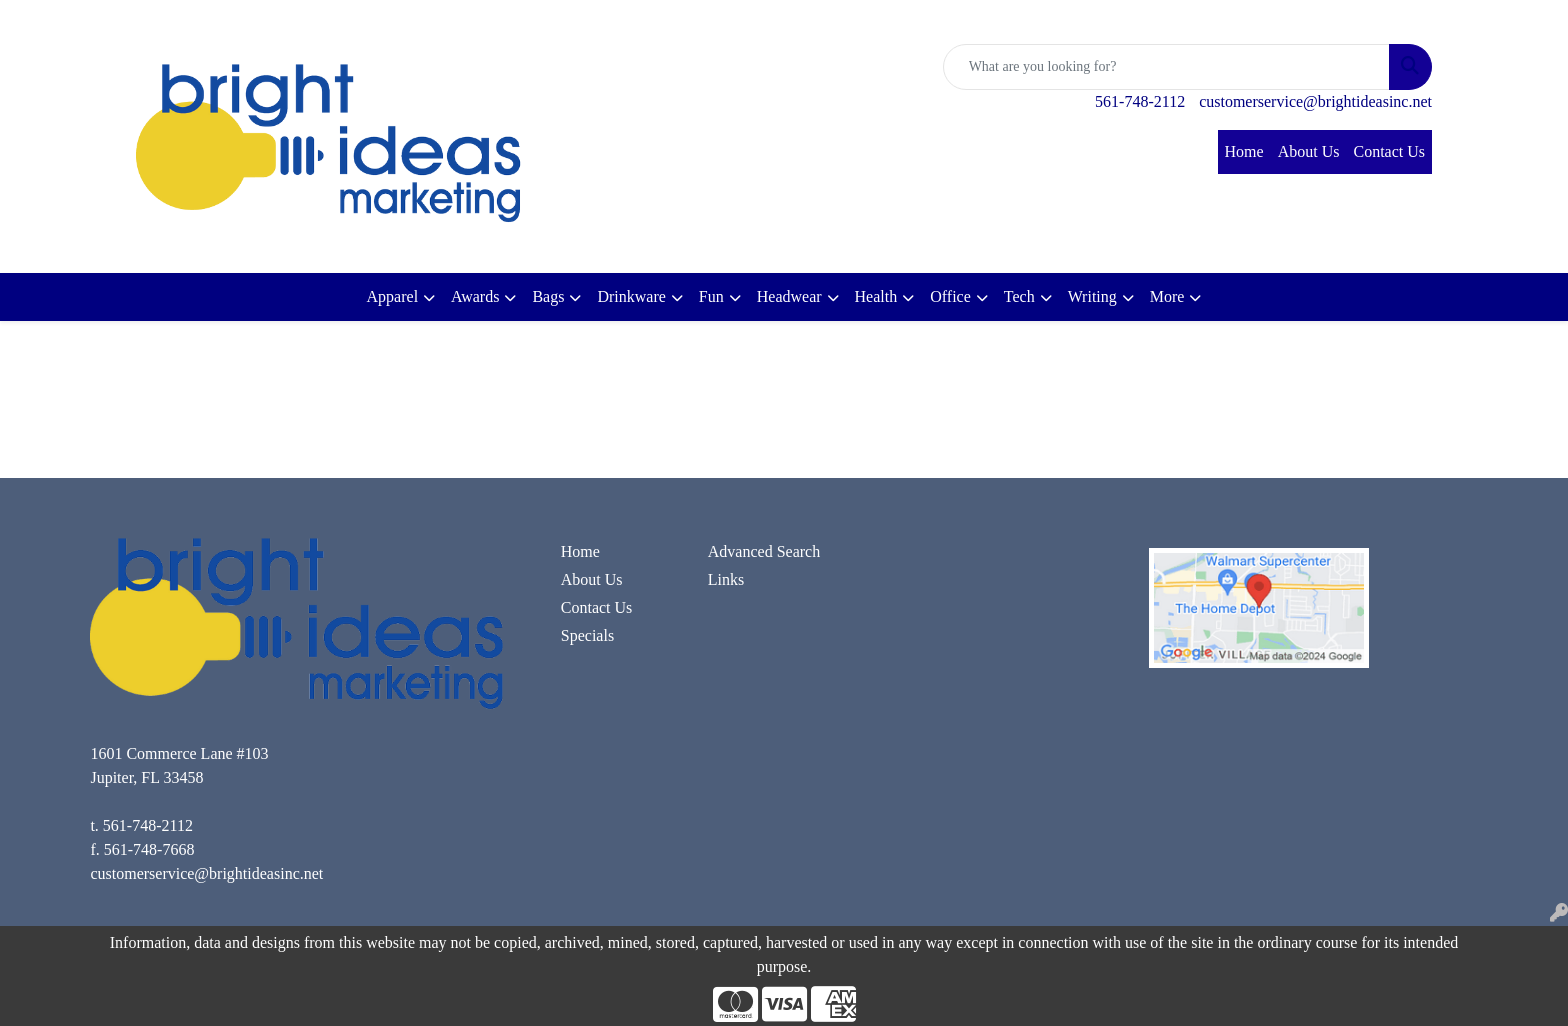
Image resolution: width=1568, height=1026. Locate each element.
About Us (1309, 151)
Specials (587, 635)
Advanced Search (764, 551)
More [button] (1167, 296)
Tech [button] (1019, 296)
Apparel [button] (393, 296)
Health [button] (876, 296)
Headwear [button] (789, 296)
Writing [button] (1092, 296)
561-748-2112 (1140, 101)
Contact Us (1389, 151)
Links (726, 579)
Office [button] (950, 296)
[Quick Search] (1166, 67)
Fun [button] (711, 296)
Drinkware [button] (631, 296)
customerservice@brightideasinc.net (1315, 101)
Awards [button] (475, 296)
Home (1244, 151)
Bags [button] (548, 296)
